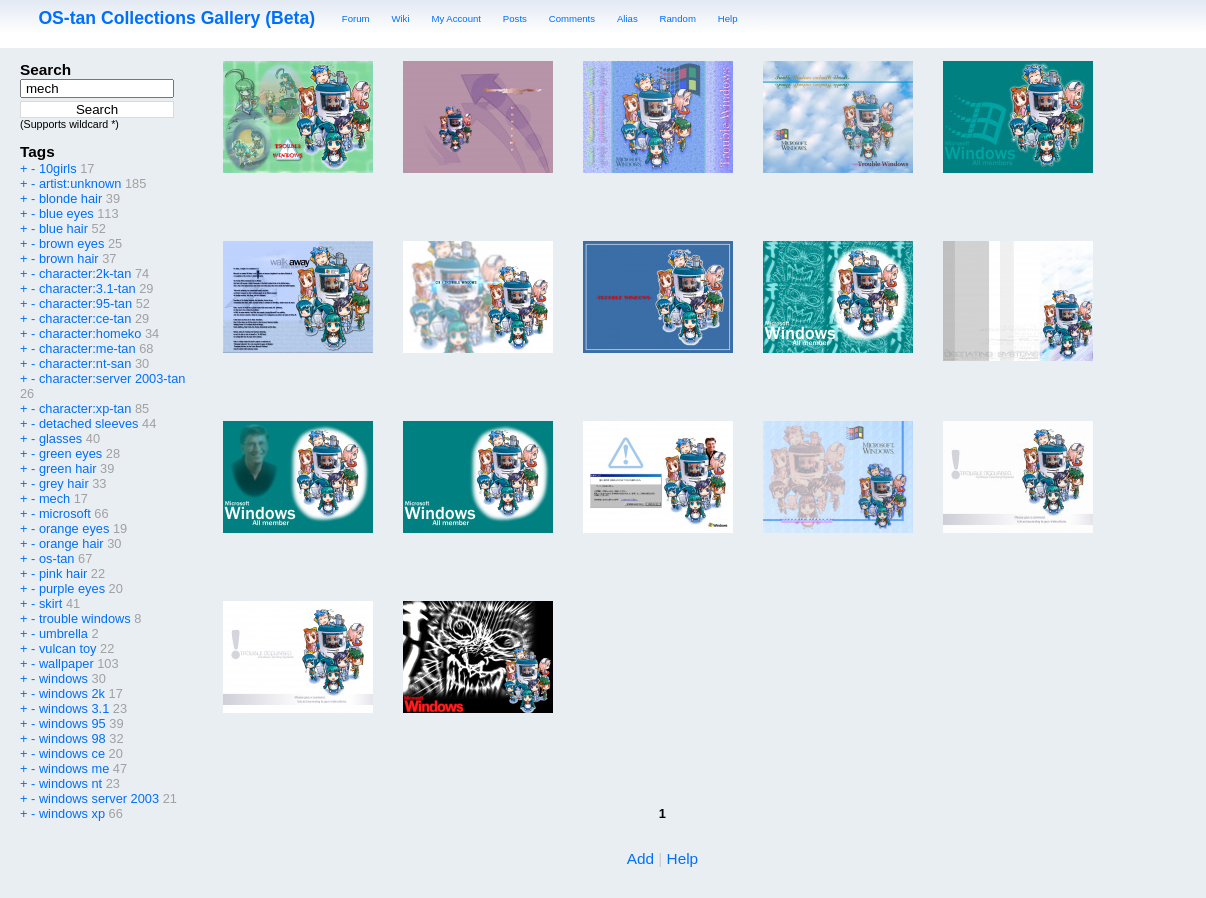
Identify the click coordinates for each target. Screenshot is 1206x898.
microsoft (65, 513)
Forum (356, 18)
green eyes (70, 453)
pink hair (63, 573)
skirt (50, 603)
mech (54, 498)
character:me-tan (87, 348)
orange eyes (74, 528)
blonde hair (70, 198)
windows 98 (72, 738)
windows (63, 678)
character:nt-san (85, 363)
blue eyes (66, 213)
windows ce (72, 753)
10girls (58, 168)
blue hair (63, 228)
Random (678, 18)
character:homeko (90, 333)
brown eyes (71, 243)
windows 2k (72, 693)
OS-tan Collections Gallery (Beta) (176, 18)
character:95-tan (85, 303)
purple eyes (72, 588)
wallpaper (66, 663)
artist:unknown (80, 183)
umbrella (63, 633)
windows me (74, 768)
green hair (68, 468)
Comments (572, 18)
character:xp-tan (85, 408)
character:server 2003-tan (112, 378)
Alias (627, 18)
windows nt (70, 783)
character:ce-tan (85, 318)
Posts (515, 18)
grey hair (64, 483)
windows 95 (72, 723)
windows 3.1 (74, 708)
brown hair (69, 258)
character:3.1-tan (87, 288)
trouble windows (85, 618)
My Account (456, 18)
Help (728, 18)
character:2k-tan (85, 273)
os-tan (57, 558)
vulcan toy (68, 648)
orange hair (71, 543)
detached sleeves (89, 423)
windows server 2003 (99, 798)
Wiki (400, 18)
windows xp (72, 813)
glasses (60, 438)
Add (640, 858)
